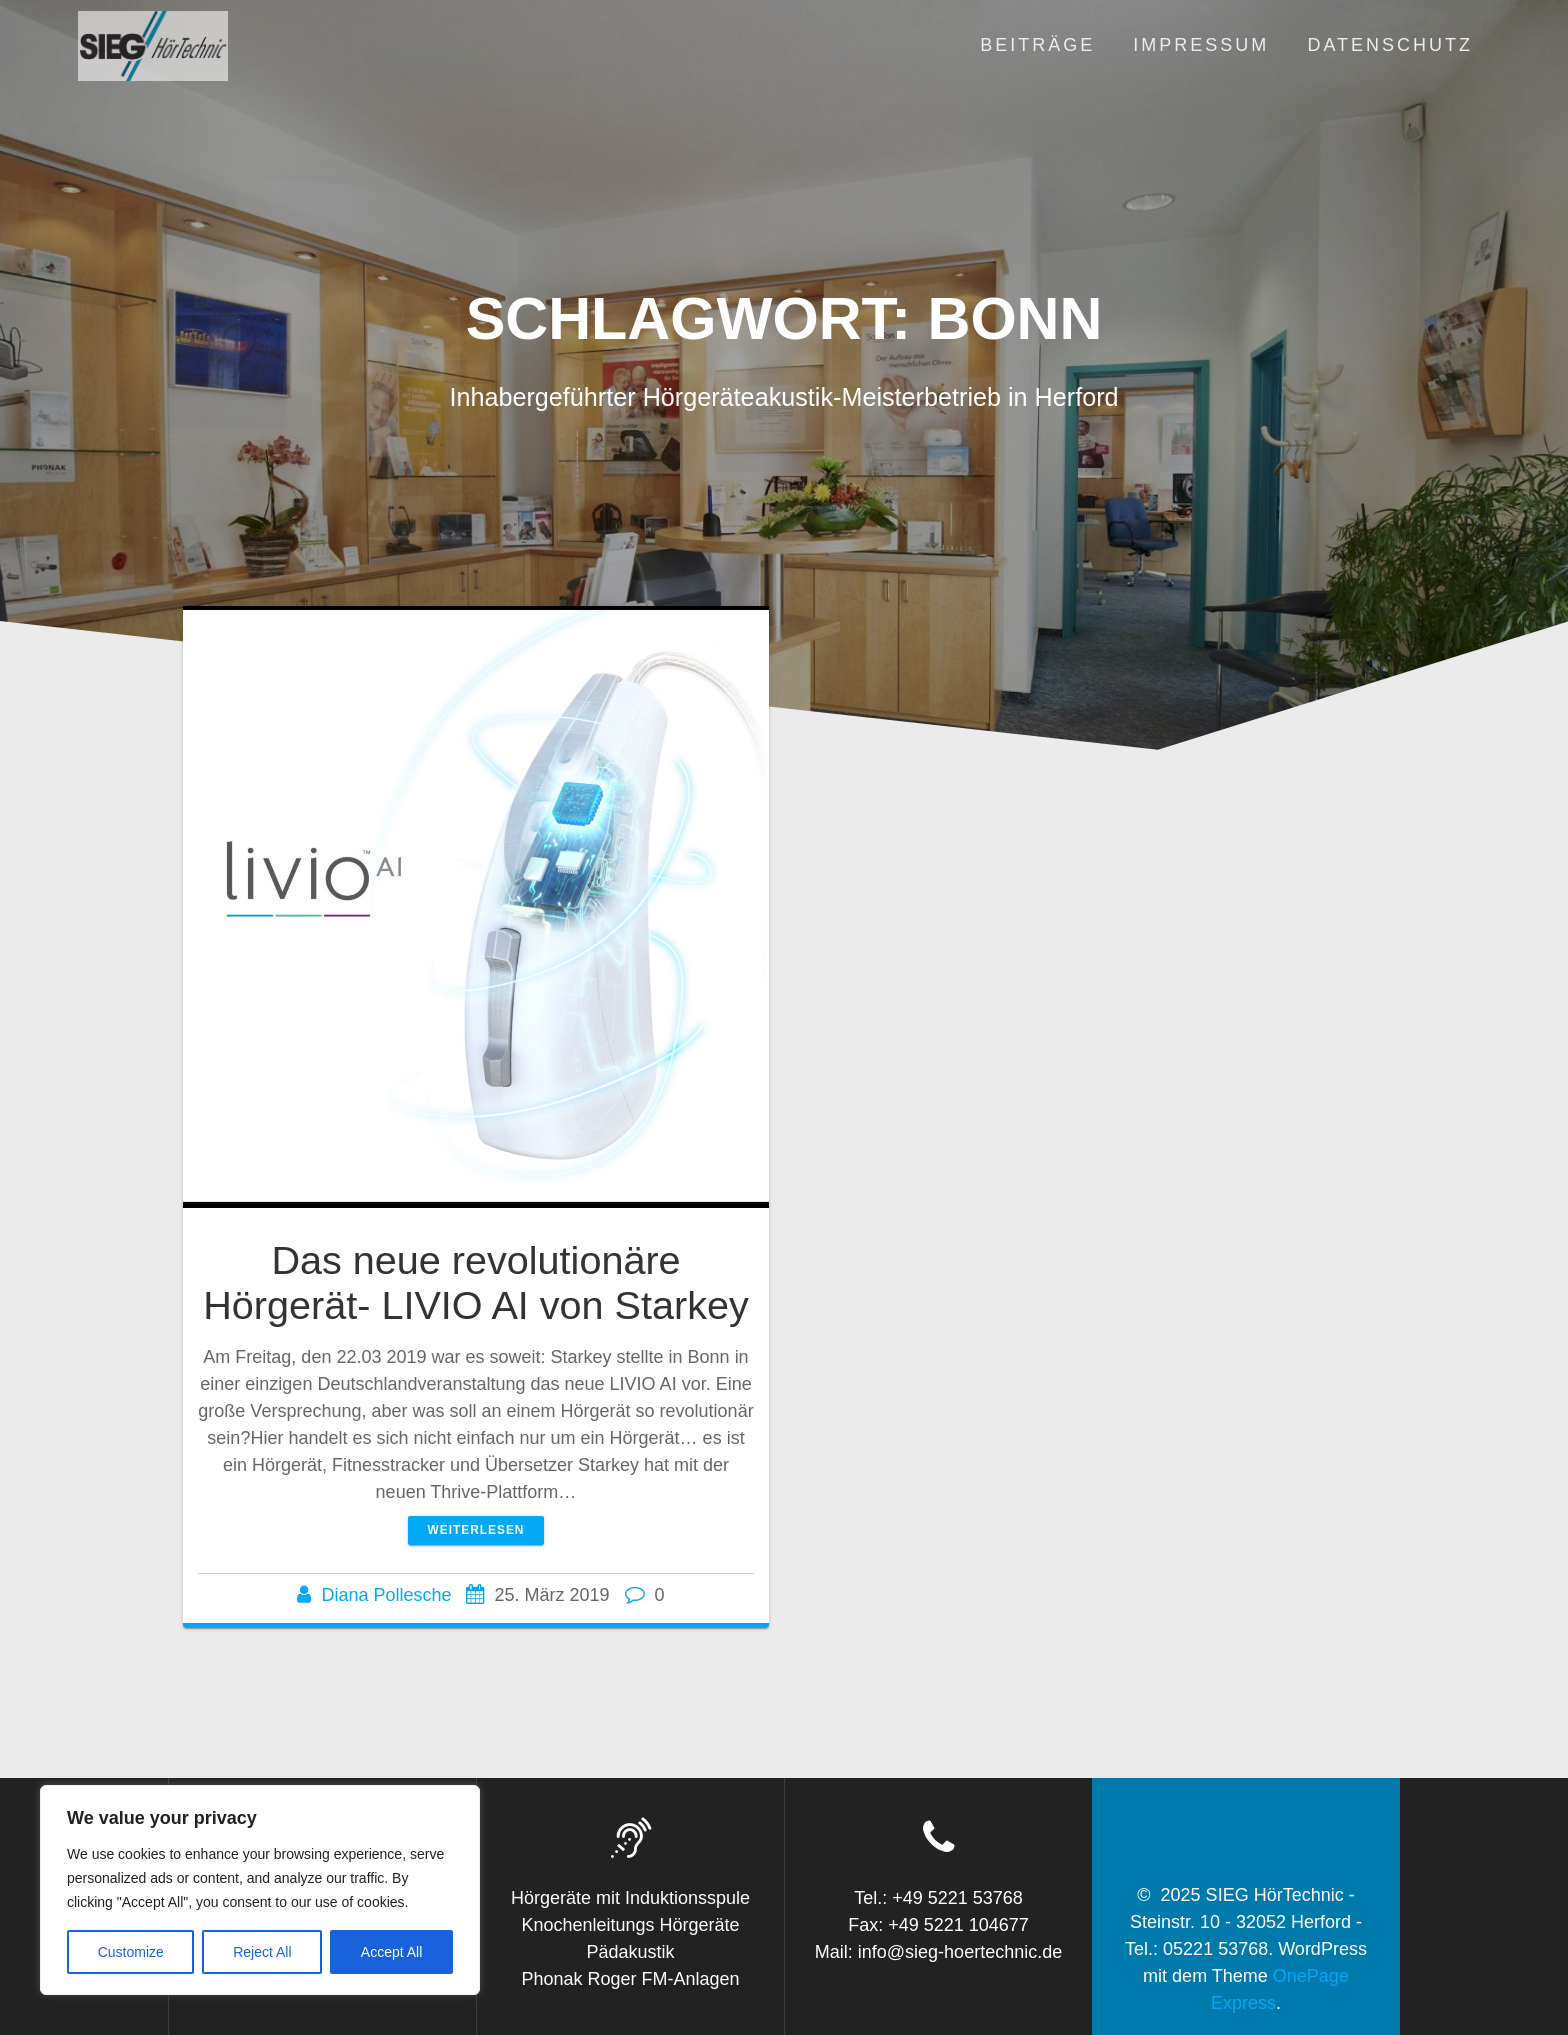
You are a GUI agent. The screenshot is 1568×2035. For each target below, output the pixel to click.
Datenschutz (1390, 45)
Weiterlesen (476, 1530)
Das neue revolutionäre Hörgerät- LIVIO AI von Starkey (476, 1283)
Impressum (1201, 45)
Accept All (391, 1952)
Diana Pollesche (386, 1595)
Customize (131, 1952)
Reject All (262, 1952)
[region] (260, 1890)
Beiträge (1037, 45)
